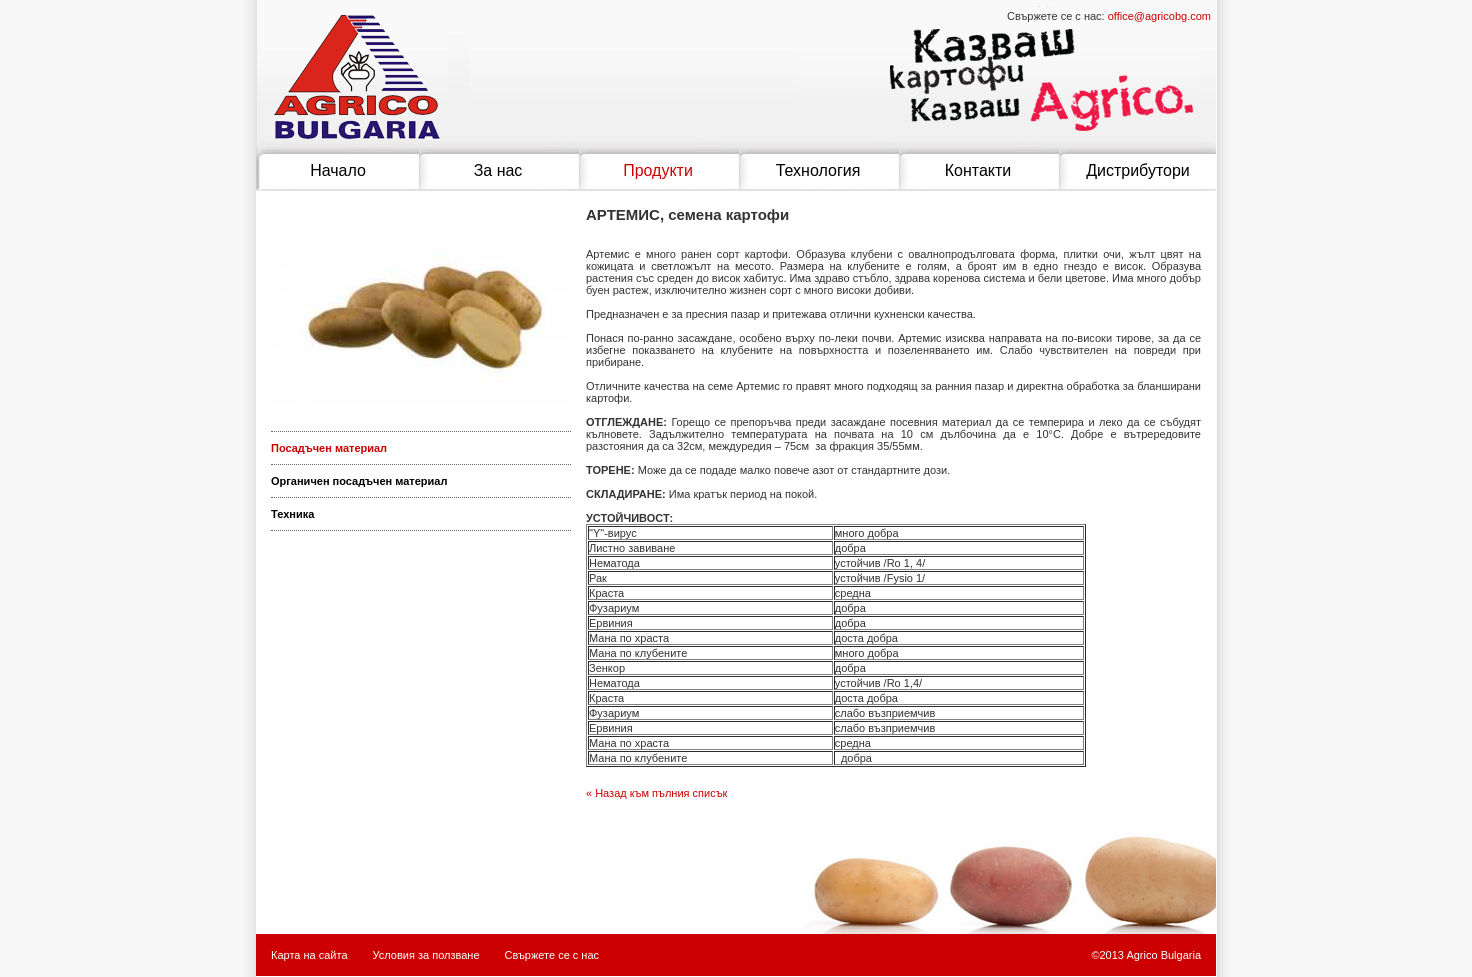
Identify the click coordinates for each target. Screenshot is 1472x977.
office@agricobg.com (1159, 16)
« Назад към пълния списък (656, 793)
